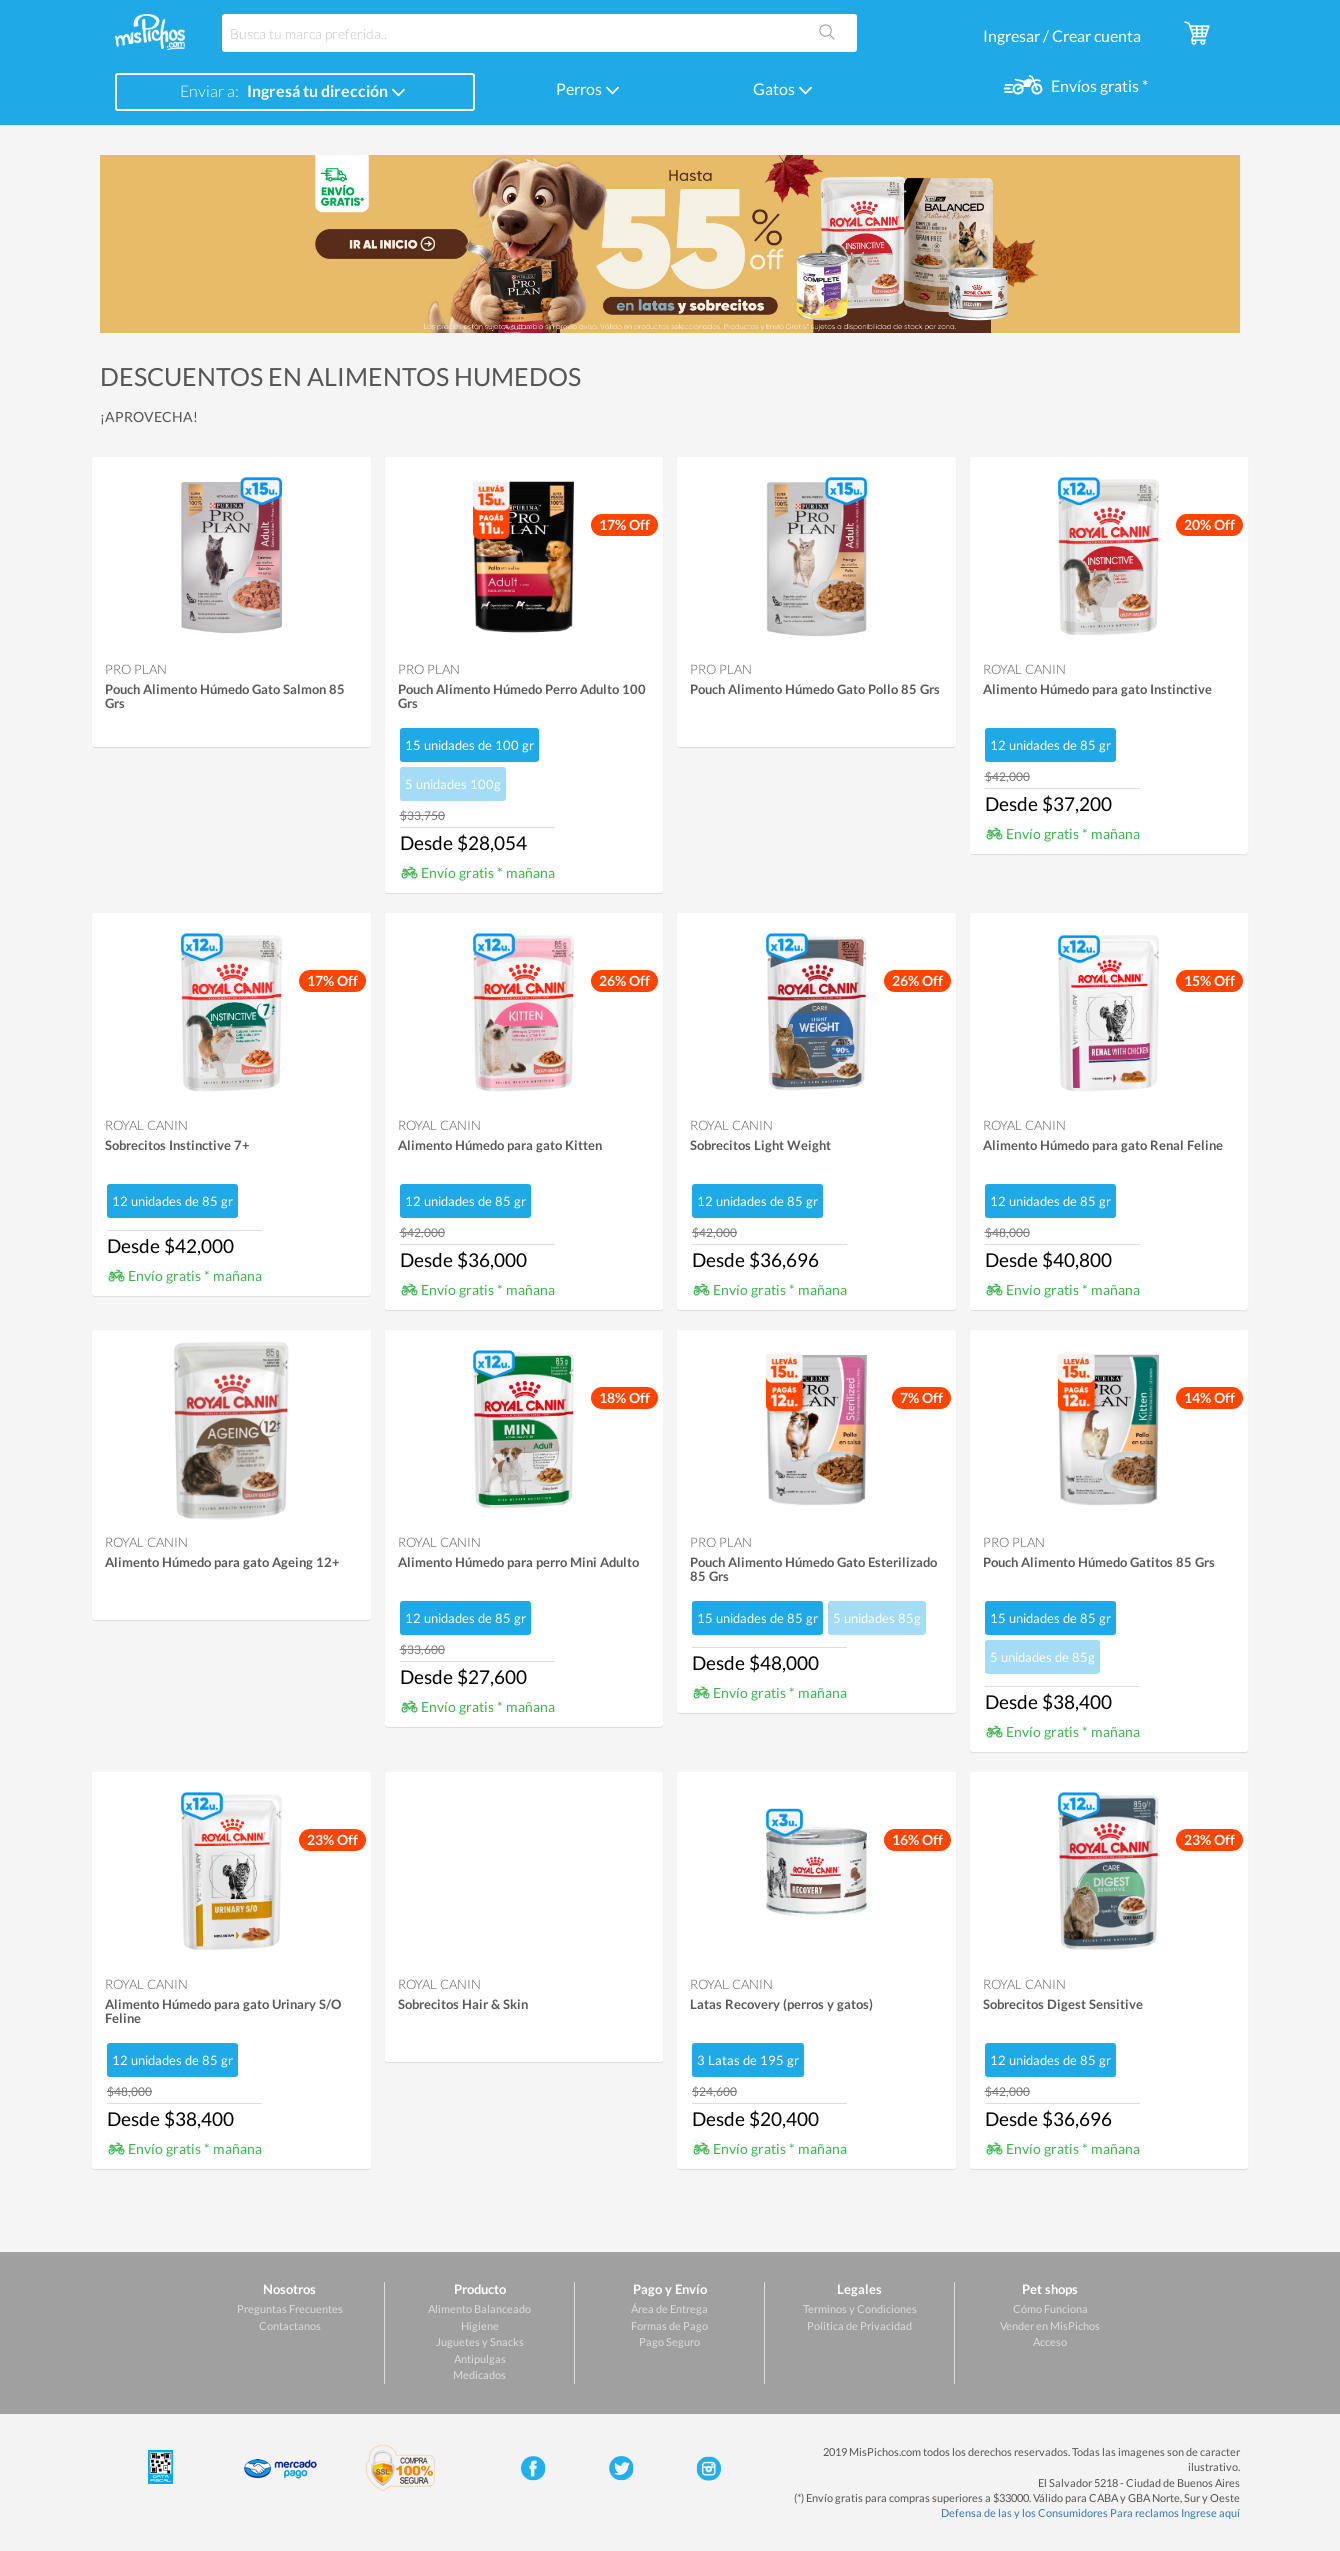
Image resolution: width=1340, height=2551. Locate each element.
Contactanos (290, 2325)
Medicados (479, 2374)
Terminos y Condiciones (860, 2308)
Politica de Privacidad (859, 2325)
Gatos (783, 88)
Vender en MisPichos (1050, 2325)
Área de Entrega (669, 2308)
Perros (588, 88)
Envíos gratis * (1098, 85)
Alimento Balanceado (479, 2308)
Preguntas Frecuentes (290, 2308)
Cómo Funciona (1050, 2308)
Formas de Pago (669, 2325)
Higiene (480, 2325)
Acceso (1050, 2341)
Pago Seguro (669, 2341)
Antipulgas (480, 2358)
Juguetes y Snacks (480, 2341)
